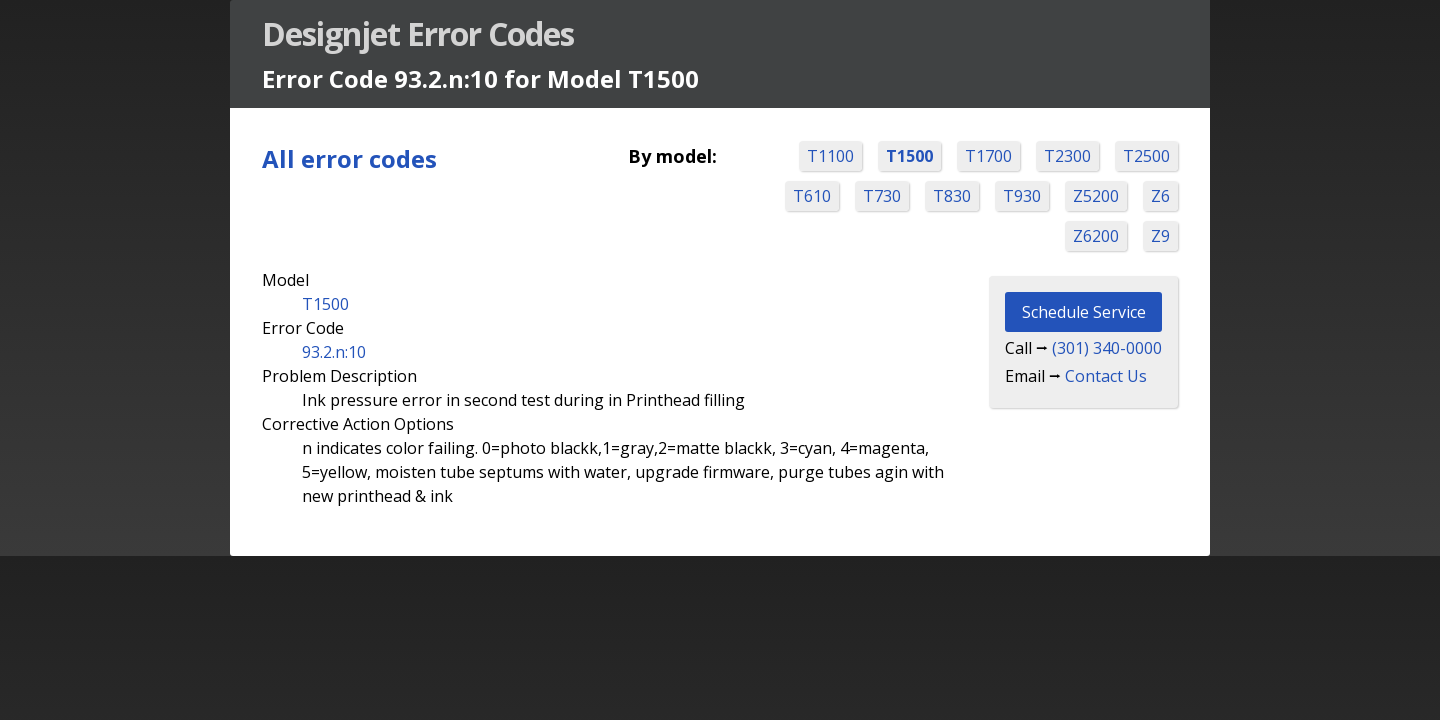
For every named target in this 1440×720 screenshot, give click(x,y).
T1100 (830, 156)
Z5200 (1096, 196)
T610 (812, 196)
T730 (882, 196)
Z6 (1160, 196)
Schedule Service (1084, 312)
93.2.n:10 (334, 352)
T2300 (1067, 156)
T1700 (988, 156)
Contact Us (1106, 376)
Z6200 (1096, 236)
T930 (1022, 196)
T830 (952, 196)
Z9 (1160, 236)
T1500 (909, 156)
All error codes (349, 158)
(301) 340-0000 (1107, 348)
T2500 (1146, 156)
